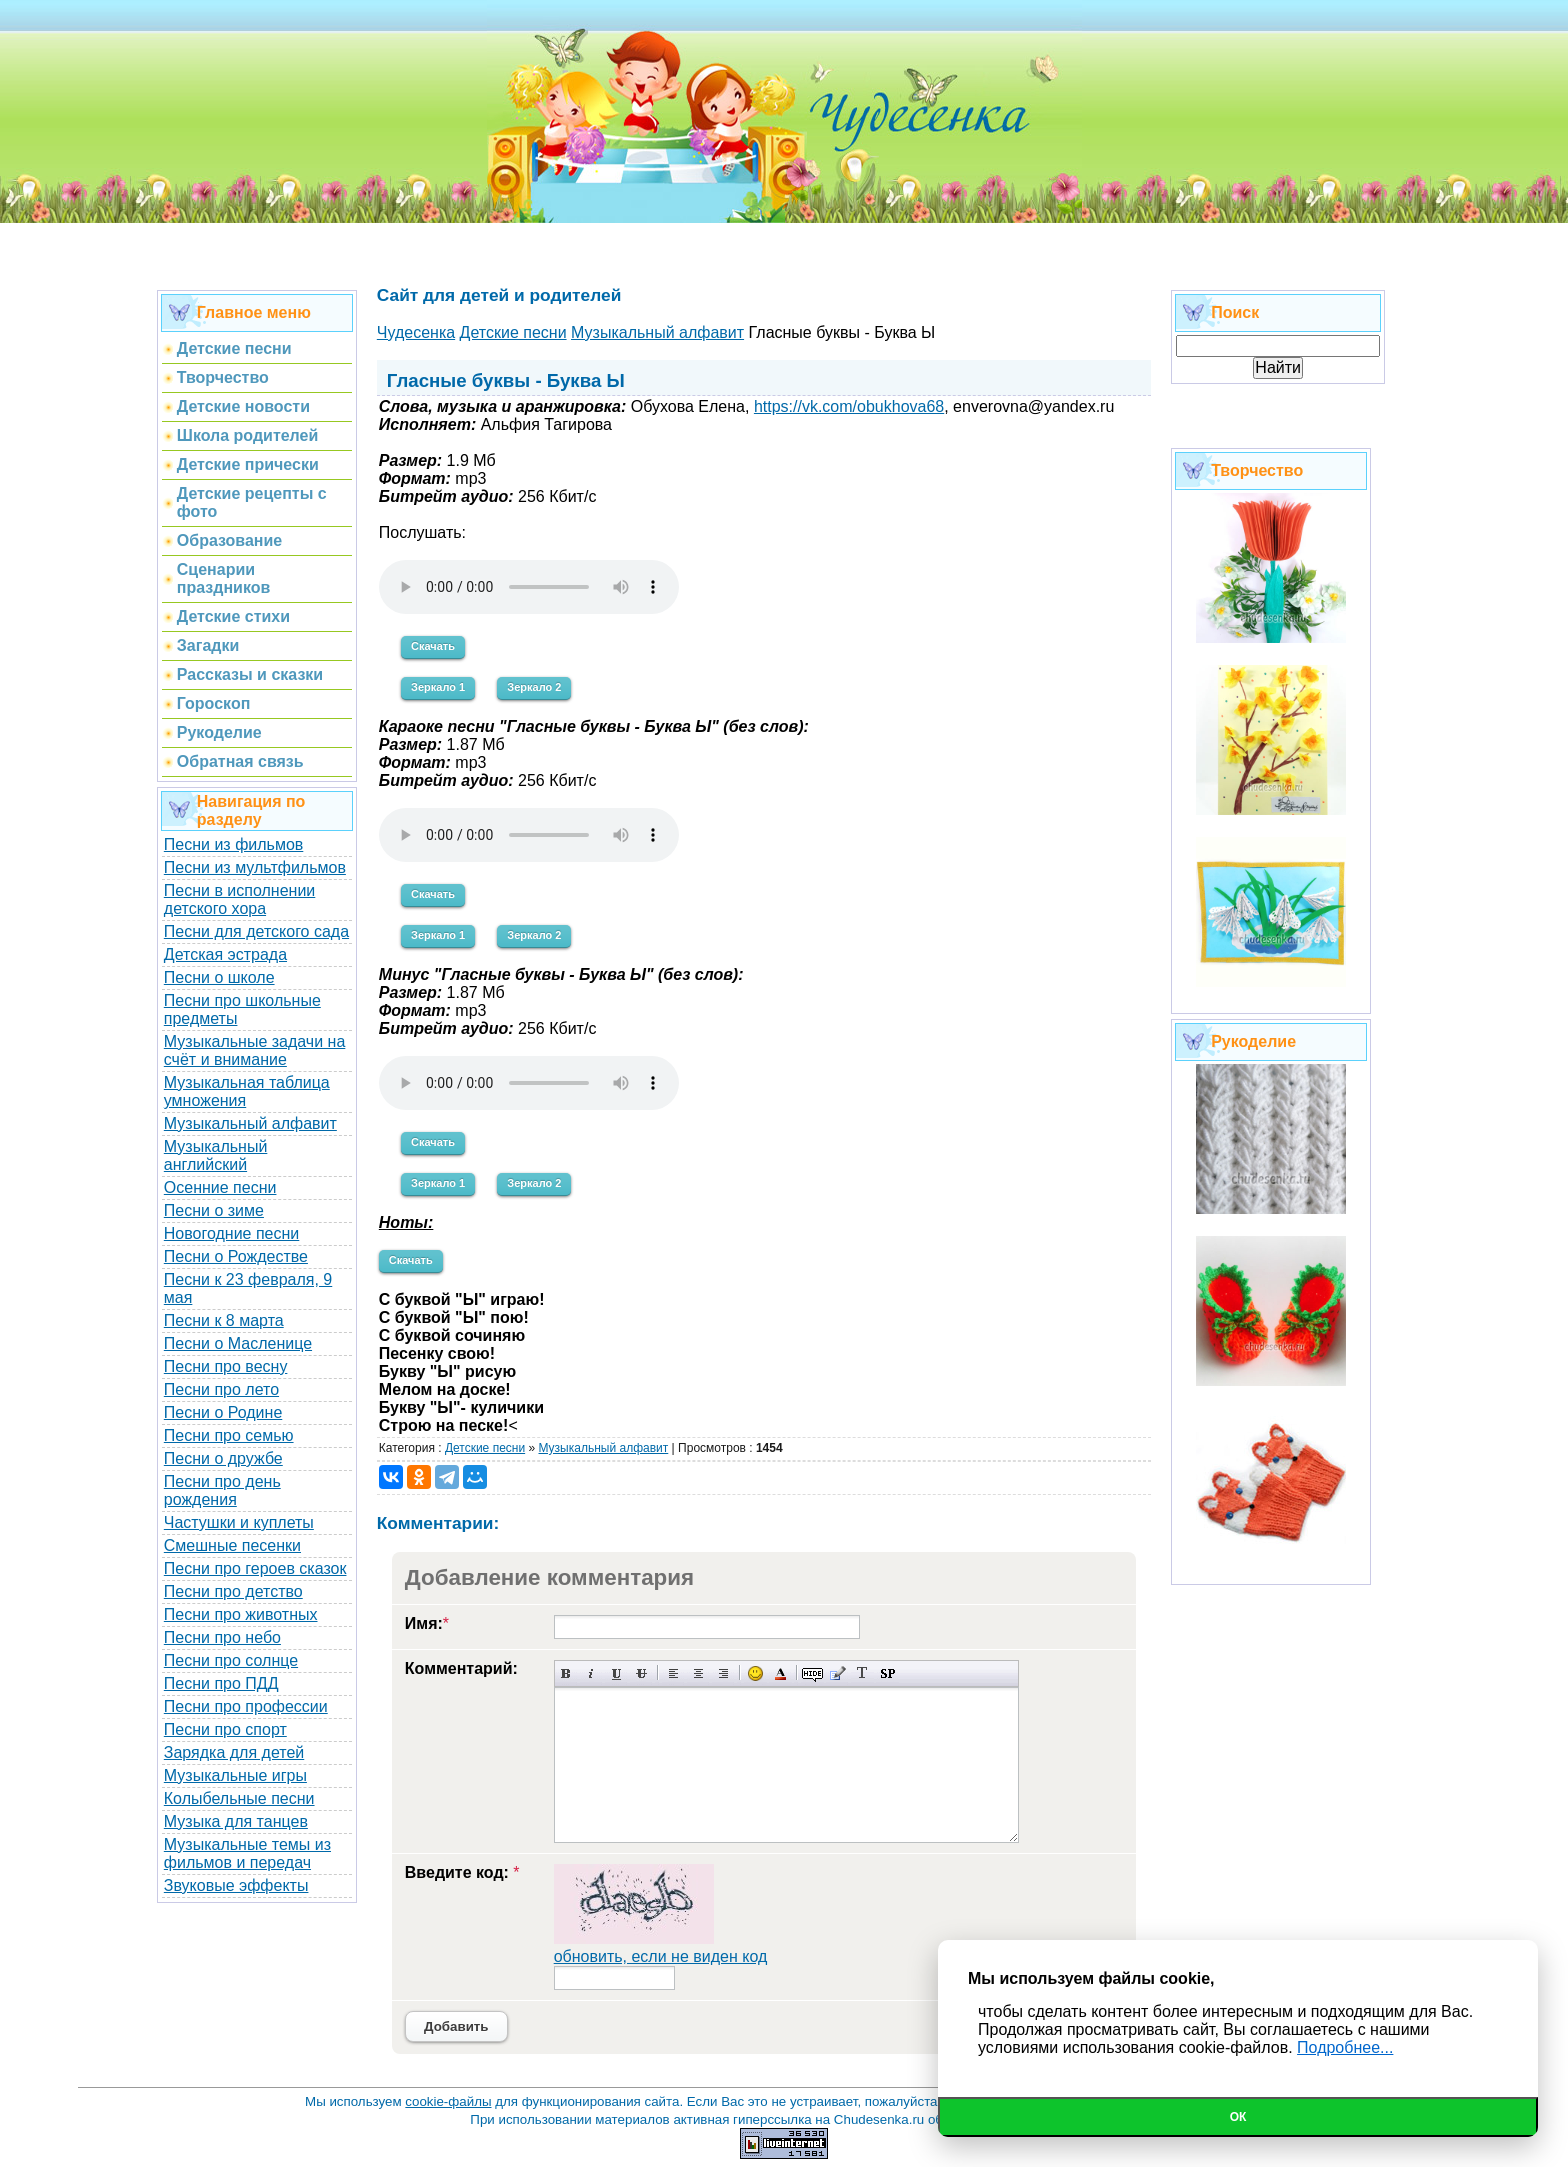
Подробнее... (1345, 2047)
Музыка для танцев (236, 1821)
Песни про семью (229, 1435)
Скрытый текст (812, 1673)
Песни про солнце (231, 1660)
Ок (1238, 2117)
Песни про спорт (225, 1729)
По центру (698, 1673)
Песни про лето (221, 1389)
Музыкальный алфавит (250, 1123)
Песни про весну (226, 1366)
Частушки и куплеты (239, 1522)
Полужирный (566, 1673)
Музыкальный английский (216, 1155)
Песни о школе (219, 977)
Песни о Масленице (238, 1343)
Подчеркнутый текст (616, 1673)
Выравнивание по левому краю (673, 1673)
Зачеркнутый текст (641, 1673)
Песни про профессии (246, 1706)
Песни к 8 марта (224, 1320)
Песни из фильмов (234, 844)
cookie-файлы (448, 2101)
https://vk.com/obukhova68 (849, 406)
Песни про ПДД (221, 1683)
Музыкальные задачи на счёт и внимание (255, 1050)
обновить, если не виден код (661, 1956)
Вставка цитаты (837, 1673)
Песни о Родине (223, 1412)
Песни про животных (241, 1614)
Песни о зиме (214, 1210)
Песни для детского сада (256, 931)
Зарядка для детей (234, 1752)
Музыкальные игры (235, 1775)
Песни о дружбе (223, 1458)
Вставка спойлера (887, 1673)
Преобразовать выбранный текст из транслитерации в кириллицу (862, 1673)
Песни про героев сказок (255, 1568)
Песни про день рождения (222, 1490)
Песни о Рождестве (236, 1256)
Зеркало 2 (534, 687)
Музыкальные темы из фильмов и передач (247, 1853)
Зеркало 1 (438, 687)
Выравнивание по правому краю (723, 1673)
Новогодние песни (232, 1233)
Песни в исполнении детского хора (240, 899)
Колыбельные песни (239, 1798)
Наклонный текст (591, 1673)
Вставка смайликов (755, 1673)
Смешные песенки (232, 1545)
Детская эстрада (225, 954)
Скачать (433, 646)
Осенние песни (220, 1187)
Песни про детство (233, 1591)
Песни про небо (222, 1637)
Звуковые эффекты (236, 1885)
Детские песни (485, 1448)
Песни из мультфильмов (255, 867)
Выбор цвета (780, 1673)
